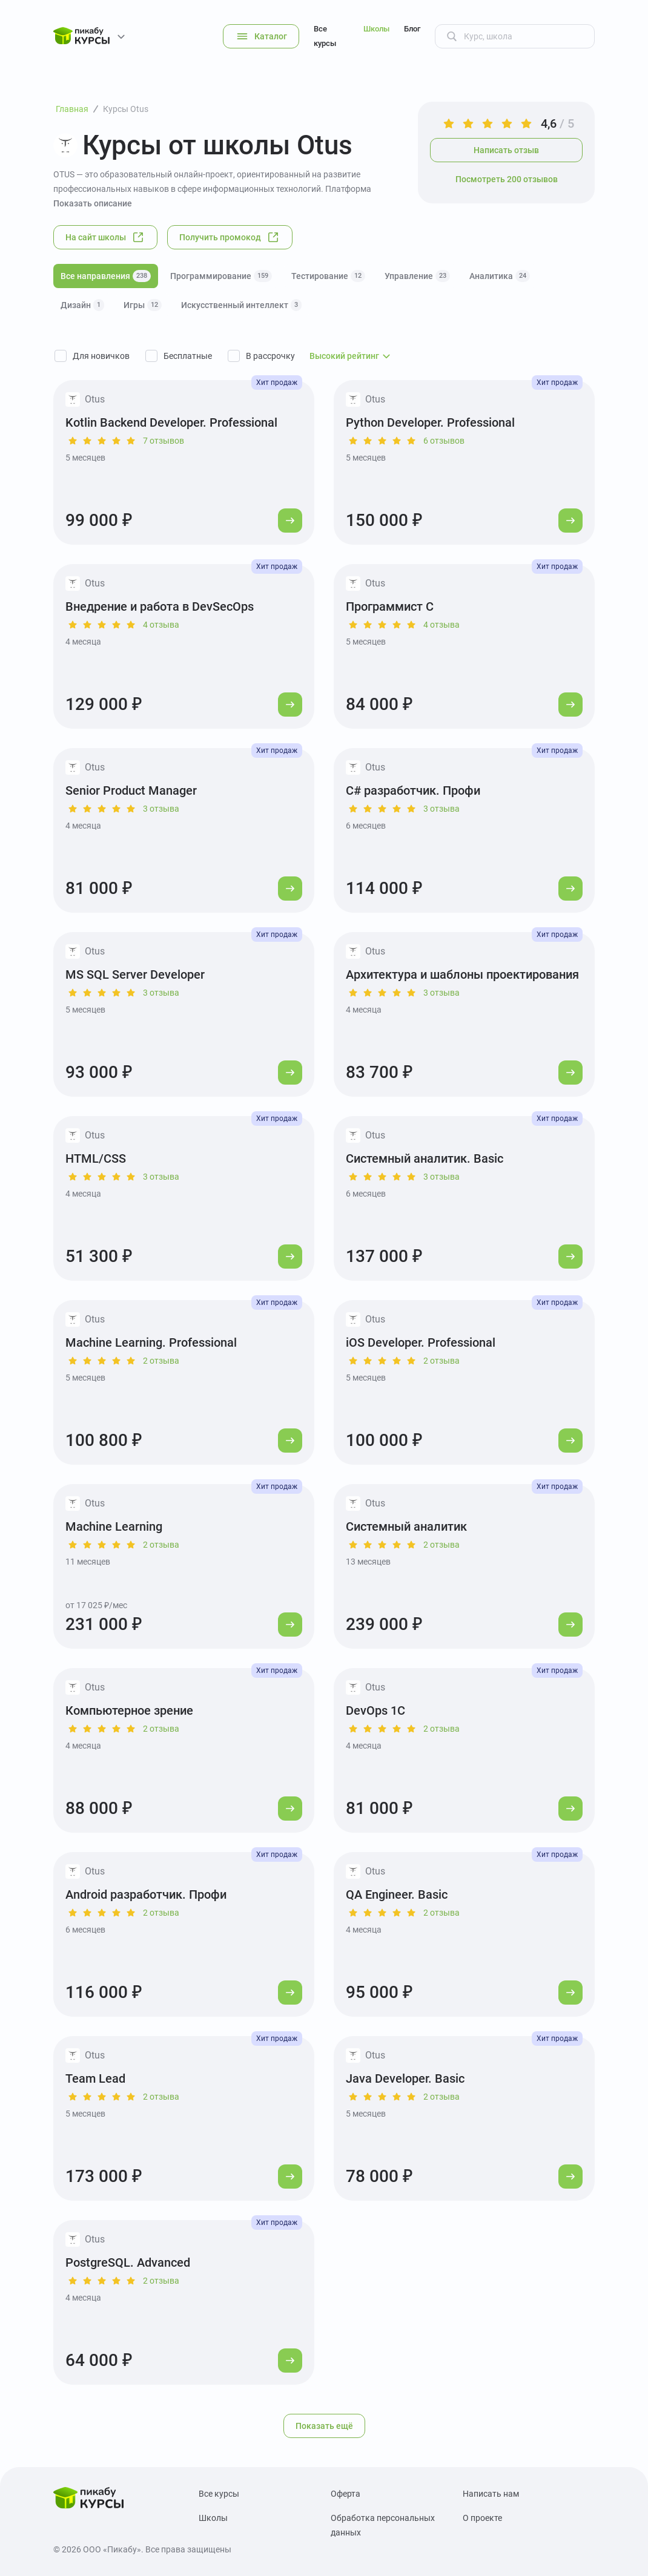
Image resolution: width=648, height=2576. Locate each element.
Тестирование (328, 276)
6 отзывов (444, 440)
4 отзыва (161, 624)
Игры (143, 305)
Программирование (221, 276)
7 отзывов (163, 440)
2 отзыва (161, 1360)
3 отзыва (161, 808)
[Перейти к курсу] (290, 520)
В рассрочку (270, 356)
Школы (376, 28)
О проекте (482, 2518)
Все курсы (325, 36)
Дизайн (82, 305)
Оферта (345, 2494)
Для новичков (101, 356)
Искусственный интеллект (241, 305)
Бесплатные (188, 356)
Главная (72, 109)
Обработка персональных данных (383, 2525)
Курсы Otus (125, 109)
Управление (417, 276)
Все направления (106, 276)
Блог (412, 28)
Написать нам (491, 2494)
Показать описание (92, 203)
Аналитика (499, 276)
